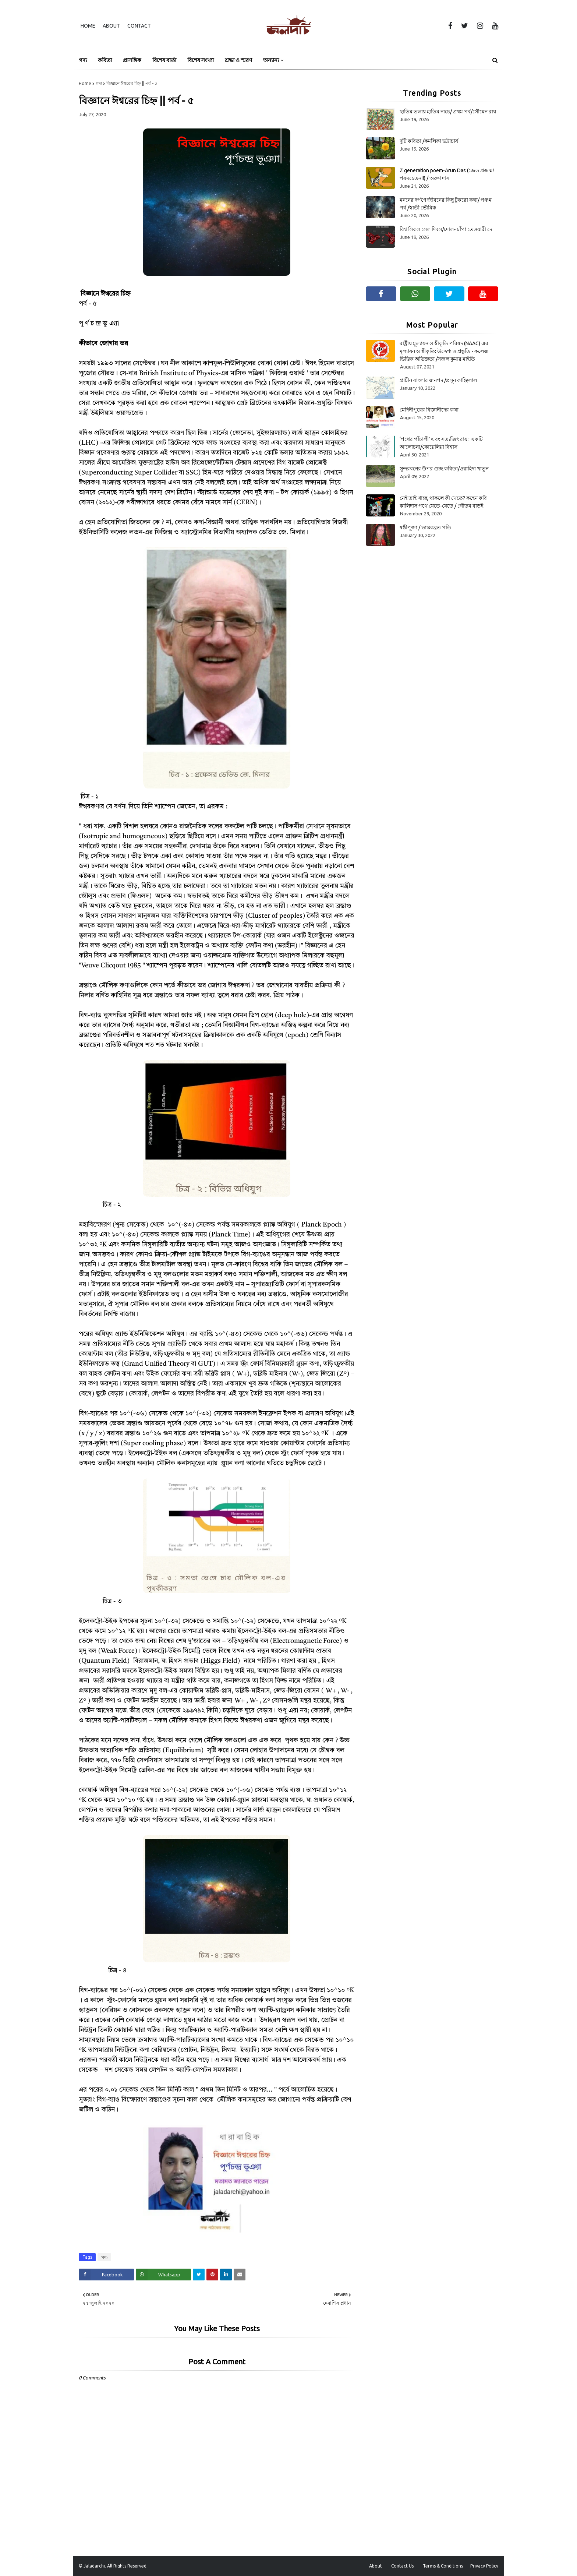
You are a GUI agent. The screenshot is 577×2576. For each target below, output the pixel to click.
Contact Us (402, 2565)
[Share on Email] (239, 2274)
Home (88, 26)
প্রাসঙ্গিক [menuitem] (132, 60)
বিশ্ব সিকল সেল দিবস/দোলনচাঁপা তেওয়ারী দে (446, 229)
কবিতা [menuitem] (105, 60)
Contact (139, 26)
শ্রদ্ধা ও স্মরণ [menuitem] (238, 60)
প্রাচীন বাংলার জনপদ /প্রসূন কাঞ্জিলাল (438, 380)
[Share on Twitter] (199, 2274)
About (111, 26)
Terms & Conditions (443, 2565)
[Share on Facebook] (106, 2274)
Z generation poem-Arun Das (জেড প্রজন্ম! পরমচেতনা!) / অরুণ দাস (447, 174)
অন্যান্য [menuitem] (271, 60)
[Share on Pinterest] (212, 2274)
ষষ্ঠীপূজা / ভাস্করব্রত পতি (425, 527)
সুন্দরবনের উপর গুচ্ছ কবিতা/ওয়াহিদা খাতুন (444, 469)
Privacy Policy (484, 2565)
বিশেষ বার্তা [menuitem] (164, 60)
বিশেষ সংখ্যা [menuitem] (200, 60)
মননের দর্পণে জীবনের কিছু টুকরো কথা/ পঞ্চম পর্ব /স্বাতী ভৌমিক (446, 204)
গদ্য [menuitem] (83, 60)
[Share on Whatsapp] (163, 2274)
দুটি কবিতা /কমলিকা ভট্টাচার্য (429, 141)
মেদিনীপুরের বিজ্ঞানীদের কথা (429, 410)
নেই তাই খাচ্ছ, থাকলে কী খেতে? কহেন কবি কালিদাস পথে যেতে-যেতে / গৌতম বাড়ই (443, 502)
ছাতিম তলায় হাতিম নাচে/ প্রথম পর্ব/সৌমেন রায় (448, 111)
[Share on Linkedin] (226, 2274)
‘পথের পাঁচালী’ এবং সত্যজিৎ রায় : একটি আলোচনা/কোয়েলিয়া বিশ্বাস (441, 443)
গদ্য (99, 83)
